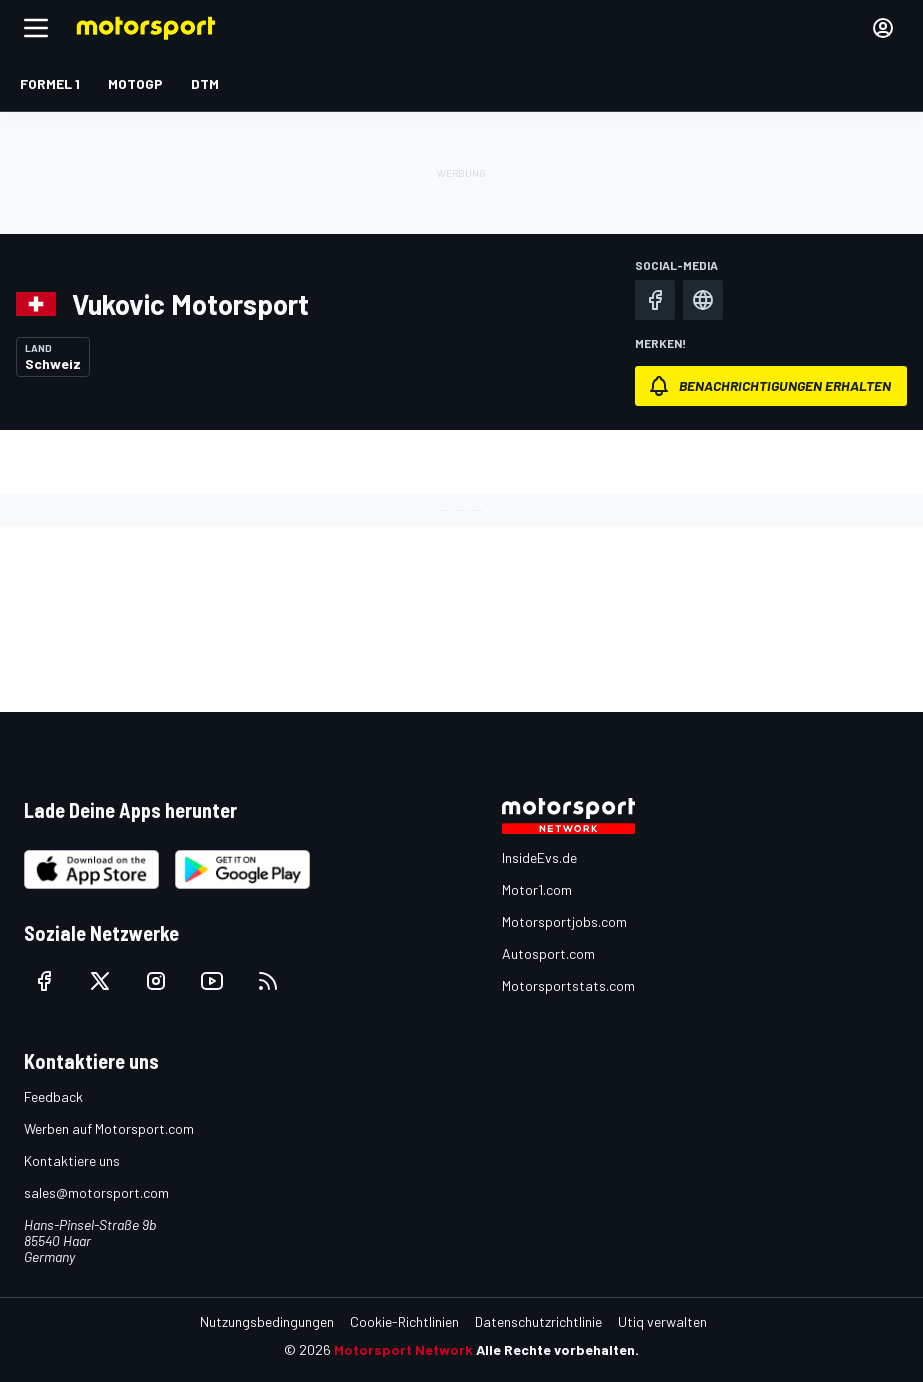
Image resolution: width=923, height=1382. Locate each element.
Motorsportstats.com (568, 985)
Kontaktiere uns (72, 1160)
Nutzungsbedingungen (267, 1321)
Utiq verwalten (662, 1321)
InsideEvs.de (539, 857)
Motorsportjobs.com (564, 921)
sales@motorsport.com (96, 1192)
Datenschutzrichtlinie (538, 1321)
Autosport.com (548, 953)
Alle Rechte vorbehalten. (557, 1349)
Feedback (53, 1096)
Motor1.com (537, 889)
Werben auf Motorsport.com (109, 1128)
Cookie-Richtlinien (404, 1321)
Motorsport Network (403, 1349)
